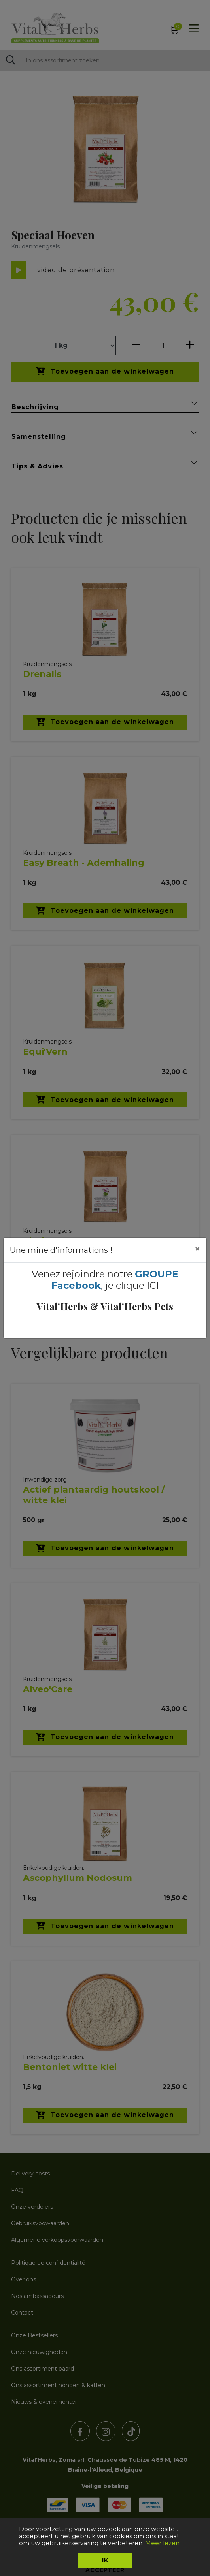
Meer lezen (162, 2543)
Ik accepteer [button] (105, 2562)
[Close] (197, 1249)
